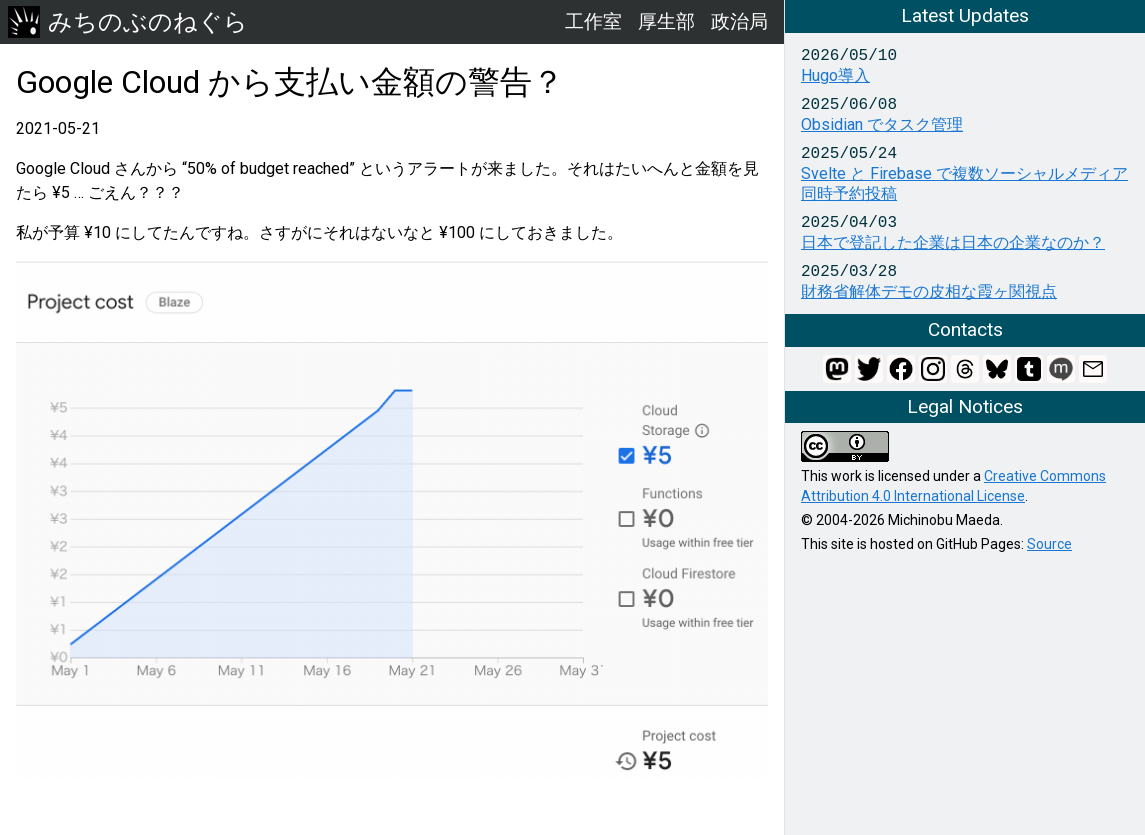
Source (1049, 544)
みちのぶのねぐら (128, 22)
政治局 (739, 21)
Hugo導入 (835, 75)
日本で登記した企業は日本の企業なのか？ (953, 242)
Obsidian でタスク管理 (882, 124)
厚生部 (666, 21)
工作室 (593, 21)
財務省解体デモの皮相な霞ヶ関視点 (929, 291)
